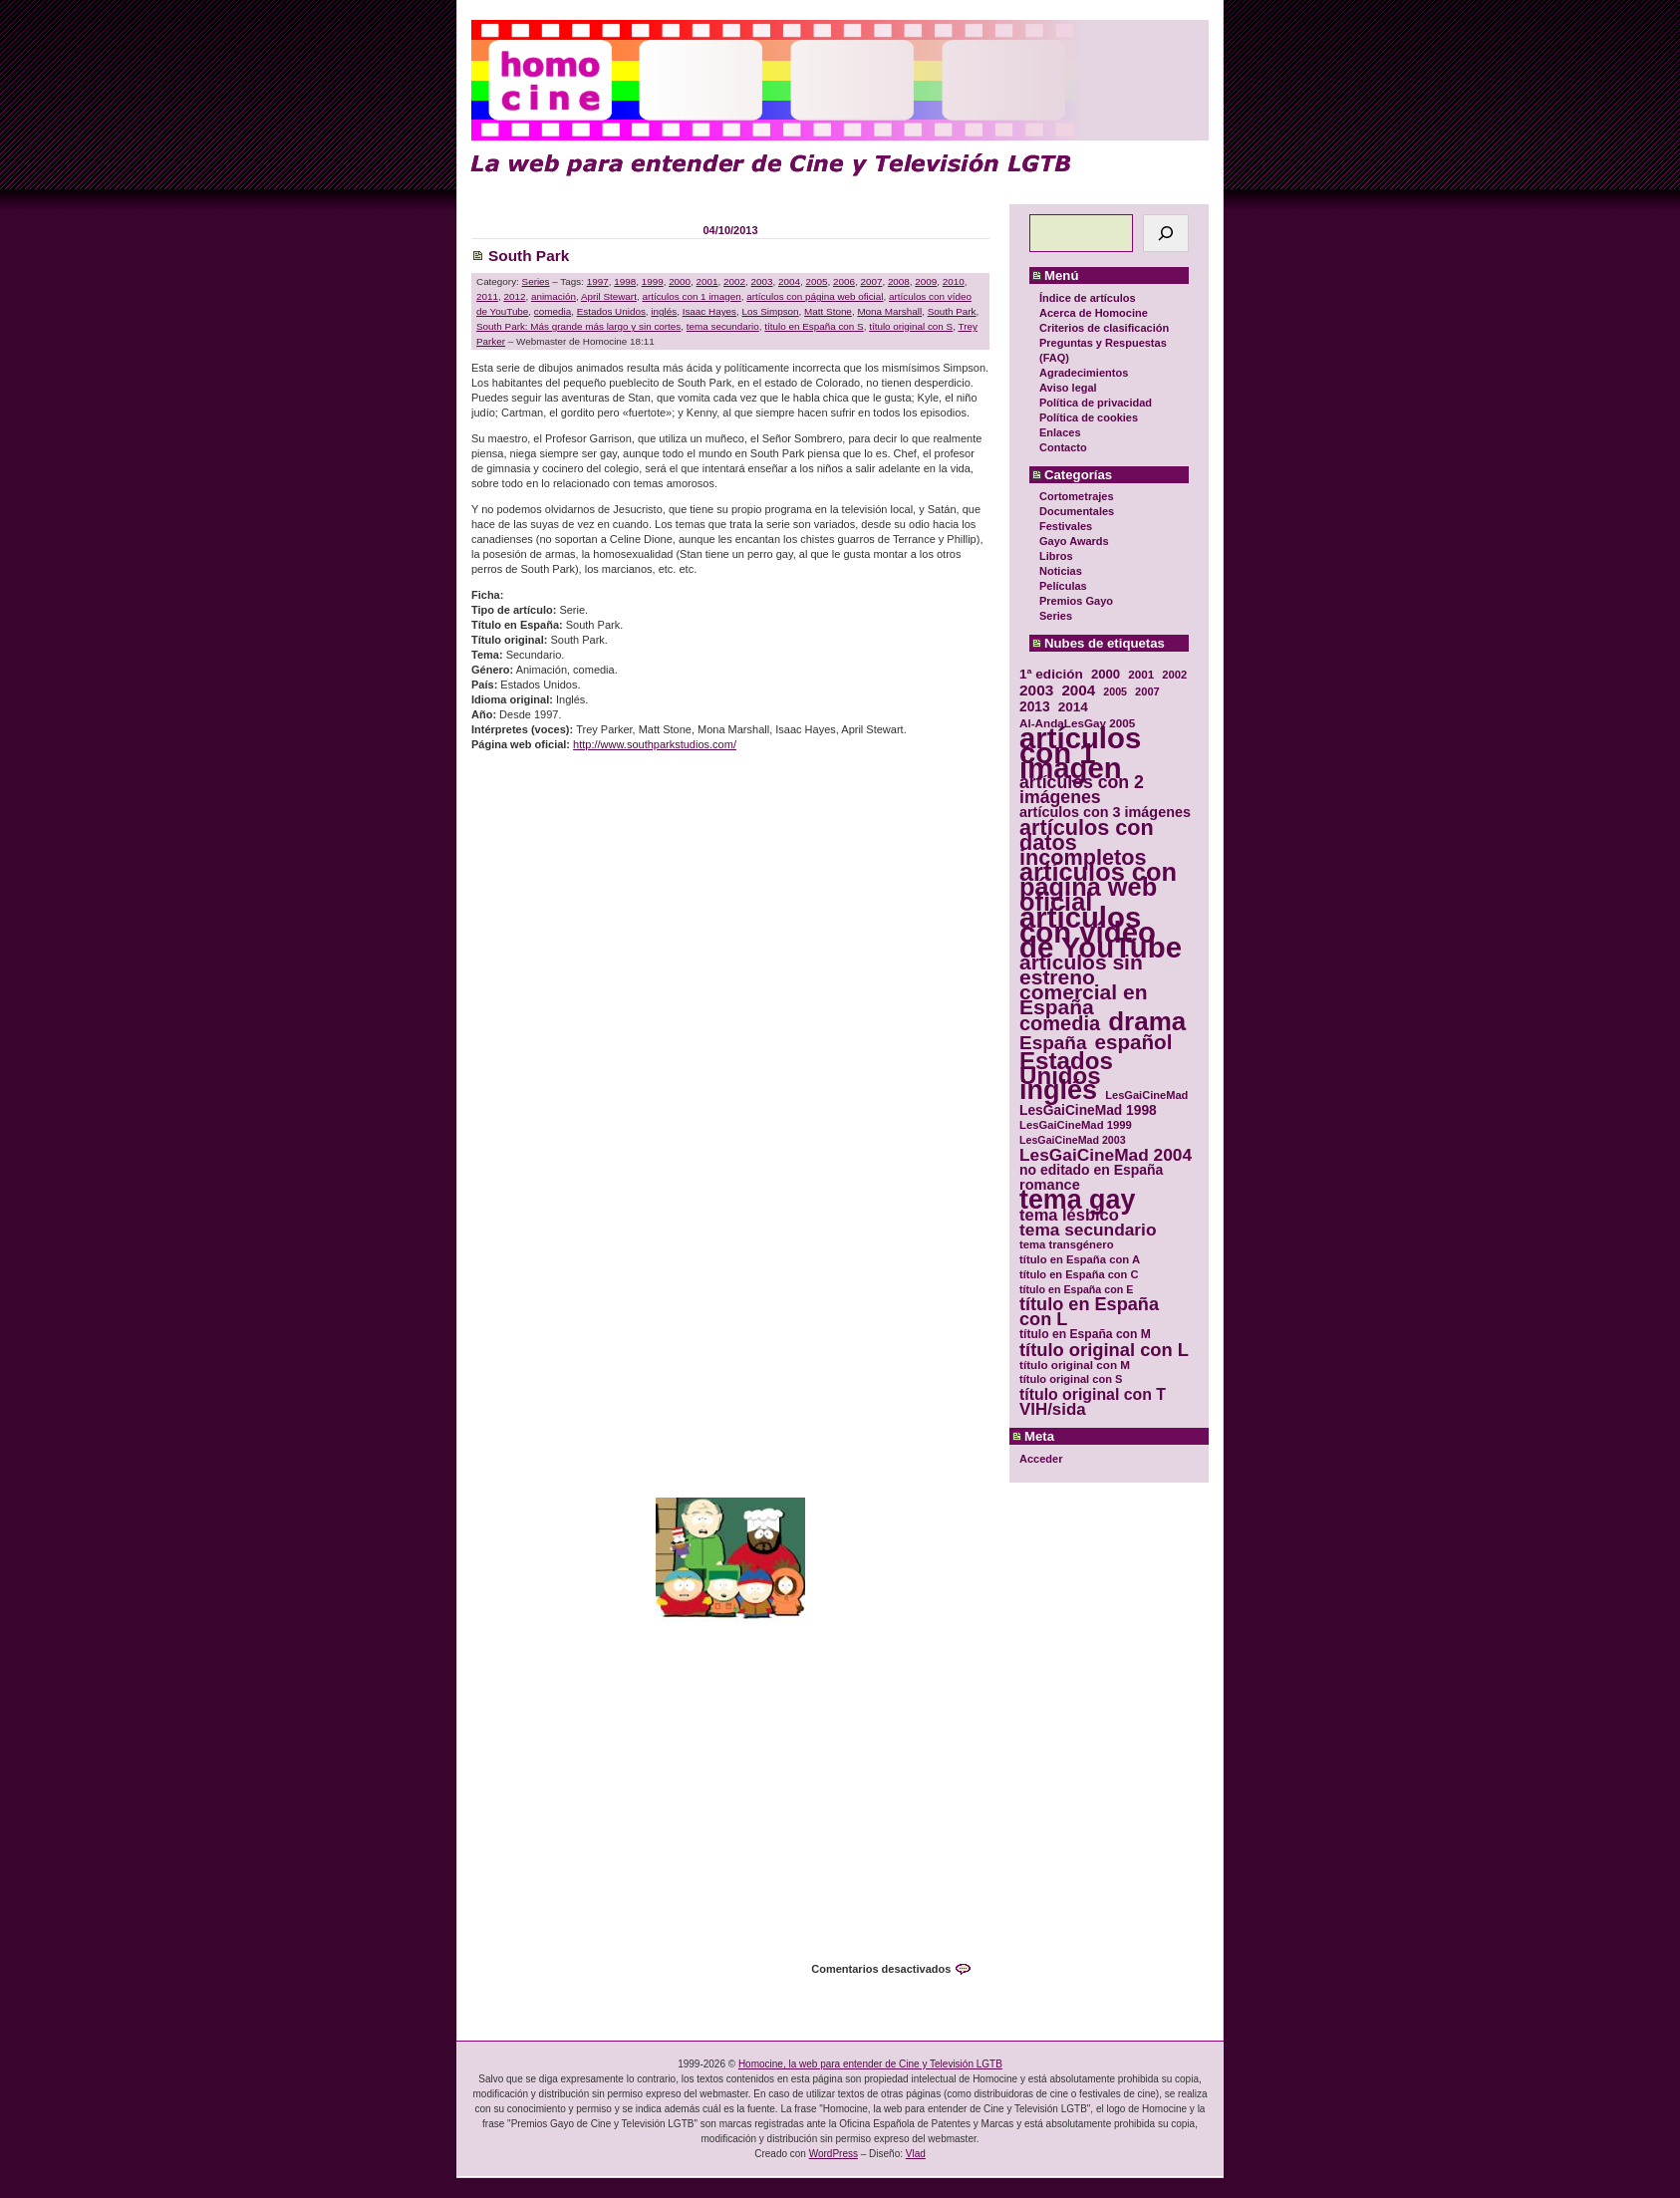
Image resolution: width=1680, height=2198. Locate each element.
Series (1055, 616)
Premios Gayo (1076, 601)
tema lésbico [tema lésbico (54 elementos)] (1069, 1215)
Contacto (1063, 447)
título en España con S (813, 326)
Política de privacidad (1095, 403)
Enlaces (1060, 432)
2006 (844, 281)
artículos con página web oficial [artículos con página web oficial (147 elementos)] (1098, 887)
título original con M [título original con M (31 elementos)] (1074, 1364)
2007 (871, 281)
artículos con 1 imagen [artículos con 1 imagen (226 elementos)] (1080, 752)
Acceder (1040, 1459)
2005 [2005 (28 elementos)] (1115, 691)
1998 (625, 281)
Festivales (1065, 526)
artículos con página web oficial (814, 296)
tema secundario (723, 326)
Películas (1063, 586)
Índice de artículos (1087, 298)
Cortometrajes (1076, 496)
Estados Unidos (611, 311)
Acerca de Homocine (1093, 313)
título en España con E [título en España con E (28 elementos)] (1076, 1289)
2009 (926, 281)
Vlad (916, 2153)
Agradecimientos (1083, 373)
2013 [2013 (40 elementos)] (1034, 706)
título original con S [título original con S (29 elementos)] (1070, 1379)
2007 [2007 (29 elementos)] (1147, 691)
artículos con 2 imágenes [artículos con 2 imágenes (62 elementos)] (1081, 790)
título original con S (911, 326)
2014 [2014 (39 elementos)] (1073, 706)
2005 (816, 281)
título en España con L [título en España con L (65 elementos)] (1089, 1312)
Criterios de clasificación (1104, 328)
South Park (528, 255)
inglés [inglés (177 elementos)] (1058, 1090)
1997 (598, 281)
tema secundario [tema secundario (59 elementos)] (1087, 1230)
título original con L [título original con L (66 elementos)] (1104, 1349)
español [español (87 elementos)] (1133, 1041)
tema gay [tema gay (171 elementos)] (1077, 1200)
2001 (707, 281)
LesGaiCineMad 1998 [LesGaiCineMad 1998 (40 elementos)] (1088, 1110)
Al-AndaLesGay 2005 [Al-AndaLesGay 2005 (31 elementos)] (1077, 722)
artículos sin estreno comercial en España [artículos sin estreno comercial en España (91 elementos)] (1083, 984)
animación (553, 296)
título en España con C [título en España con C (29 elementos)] (1078, 1274)
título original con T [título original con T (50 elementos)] (1092, 1394)
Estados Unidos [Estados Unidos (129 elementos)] (1066, 1068)
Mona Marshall (889, 311)
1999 (653, 281)
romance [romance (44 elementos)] (1049, 1185)
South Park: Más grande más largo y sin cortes (578, 326)
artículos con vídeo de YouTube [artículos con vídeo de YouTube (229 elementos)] (1100, 932)
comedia (552, 311)
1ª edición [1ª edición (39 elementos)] (1051, 674)
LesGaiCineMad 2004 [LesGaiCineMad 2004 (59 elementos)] (1105, 1155)
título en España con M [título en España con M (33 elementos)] (1085, 1334)
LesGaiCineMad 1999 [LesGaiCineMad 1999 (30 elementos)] (1075, 1125)
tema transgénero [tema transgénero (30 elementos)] (1066, 1244)
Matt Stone (828, 311)
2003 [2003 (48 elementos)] (1036, 690)
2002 (734, 281)
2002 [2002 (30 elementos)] (1174, 675)
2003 (762, 281)
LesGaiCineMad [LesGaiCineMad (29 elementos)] (1146, 1095)
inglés (664, 311)
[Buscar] (1166, 233)
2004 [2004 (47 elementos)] (1078, 690)
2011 (487, 296)
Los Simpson (770, 311)
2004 (789, 281)
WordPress (833, 2153)
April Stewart (609, 296)
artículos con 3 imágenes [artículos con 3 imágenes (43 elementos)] (1105, 812)
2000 (680, 281)
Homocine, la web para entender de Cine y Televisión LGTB (870, 2064)
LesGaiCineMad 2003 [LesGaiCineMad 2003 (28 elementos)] (1072, 1140)
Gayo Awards (1074, 541)
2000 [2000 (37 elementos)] (1105, 674)
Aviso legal (1068, 388)
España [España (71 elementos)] (1052, 1042)
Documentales (1076, 511)
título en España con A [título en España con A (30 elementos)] (1079, 1259)
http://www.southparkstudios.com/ (654, 744)
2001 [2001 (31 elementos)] (1141, 674)
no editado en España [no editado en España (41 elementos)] (1091, 1170)
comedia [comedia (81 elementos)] (1059, 1023)
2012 (514, 296)
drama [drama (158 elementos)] (1147, 1021)
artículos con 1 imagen (691, 296)
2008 (899, 281)
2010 (954, 281)
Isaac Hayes (709, 311)
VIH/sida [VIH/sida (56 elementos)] (1052, 1409)
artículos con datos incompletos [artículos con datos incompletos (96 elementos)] (1086, 842)
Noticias (1060, 571)
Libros (1056, 556)
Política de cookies (1088, 417)
